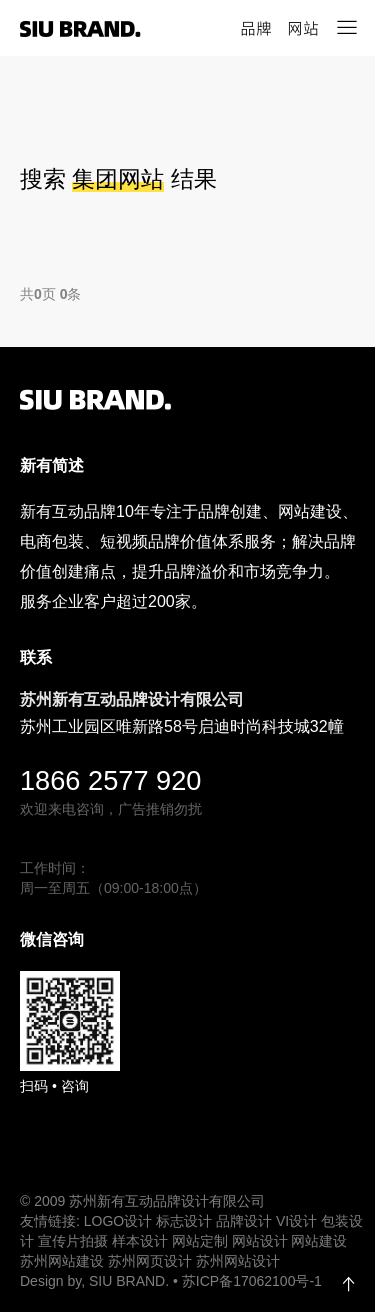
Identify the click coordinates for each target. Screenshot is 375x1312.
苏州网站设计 (238, 1261)
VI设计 (296, 1221)
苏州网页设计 (150, 1261)
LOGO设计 (118, 1221)
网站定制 (200, 1241)
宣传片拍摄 (73, 1241)
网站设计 (260, 1241)
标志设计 (184, 1221)
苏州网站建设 (62, 1261)
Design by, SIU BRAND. (96, 1281)
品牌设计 (244, 1221)
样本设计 (140, 1241)
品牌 (256, 28)
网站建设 (319, 1241)
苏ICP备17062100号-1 (252, 1281)
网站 (303, 28)
